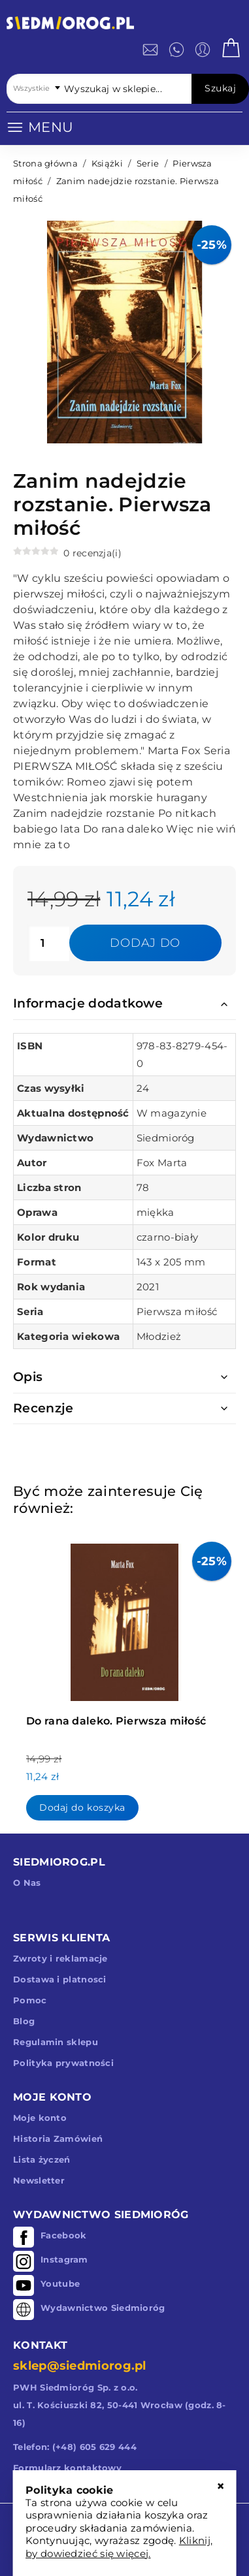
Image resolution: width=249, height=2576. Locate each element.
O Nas (27, 1882)
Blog (24, 2021)
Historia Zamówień (58, 2138)
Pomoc (30, 2000)
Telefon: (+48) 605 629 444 (75, 2446)
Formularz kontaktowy (67, 2467)
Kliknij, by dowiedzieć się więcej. (118, 2547)
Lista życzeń (42, 2159)
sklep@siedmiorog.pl (79, 2366)
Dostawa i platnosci (60, 1979)
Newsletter (39, 2180)
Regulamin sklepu (55, 2042)
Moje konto (40, 2117)
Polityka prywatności (63, 2063)
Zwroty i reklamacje (60, 1958)
